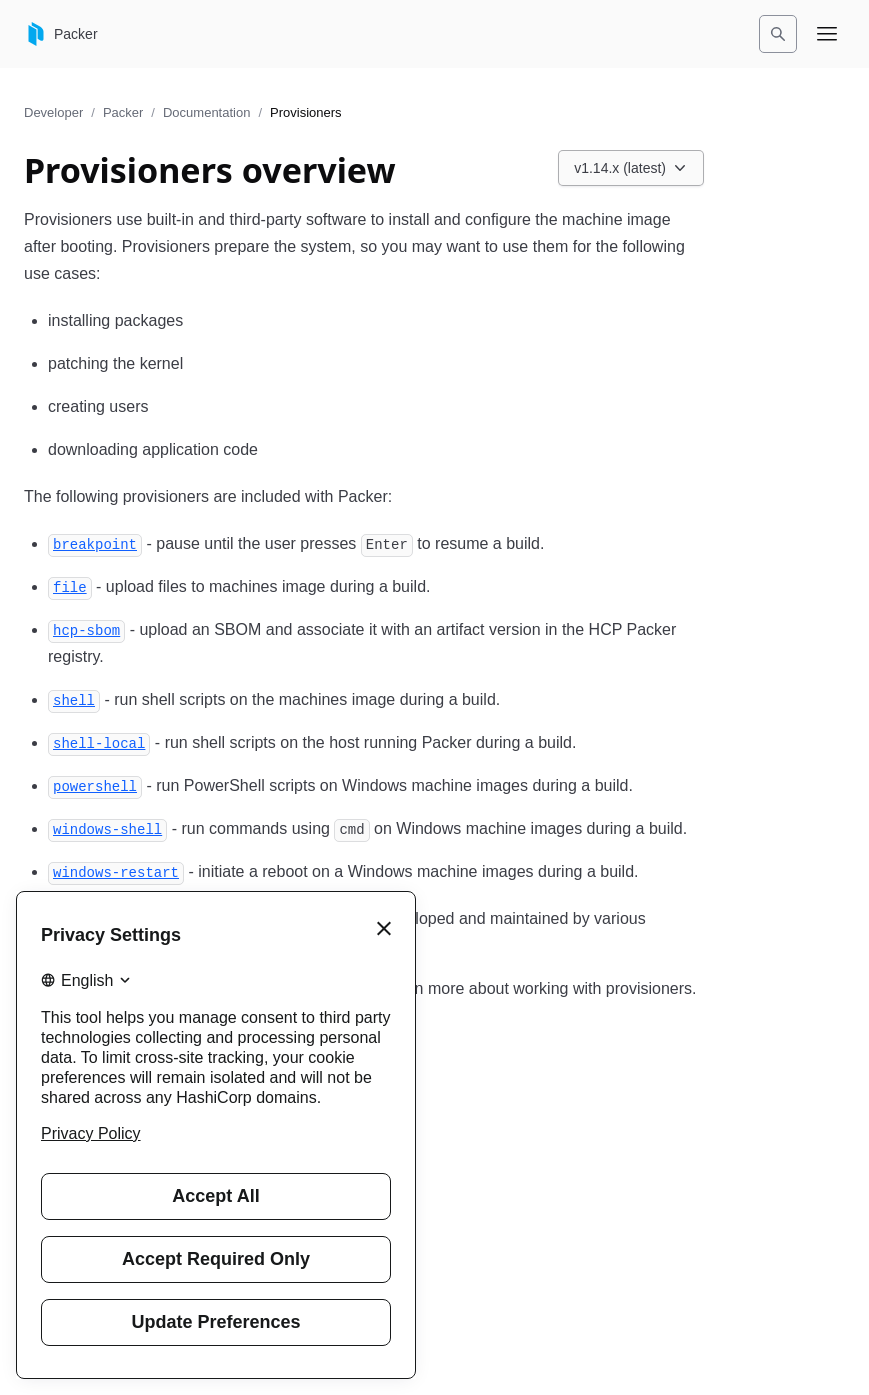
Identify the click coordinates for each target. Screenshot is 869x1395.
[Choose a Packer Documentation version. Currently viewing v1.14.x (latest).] (631, 168)
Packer (123, 112)
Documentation (206, 112)
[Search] (778, 34)
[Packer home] (61, 34)
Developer (53, 112)
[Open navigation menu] (827, 34)
